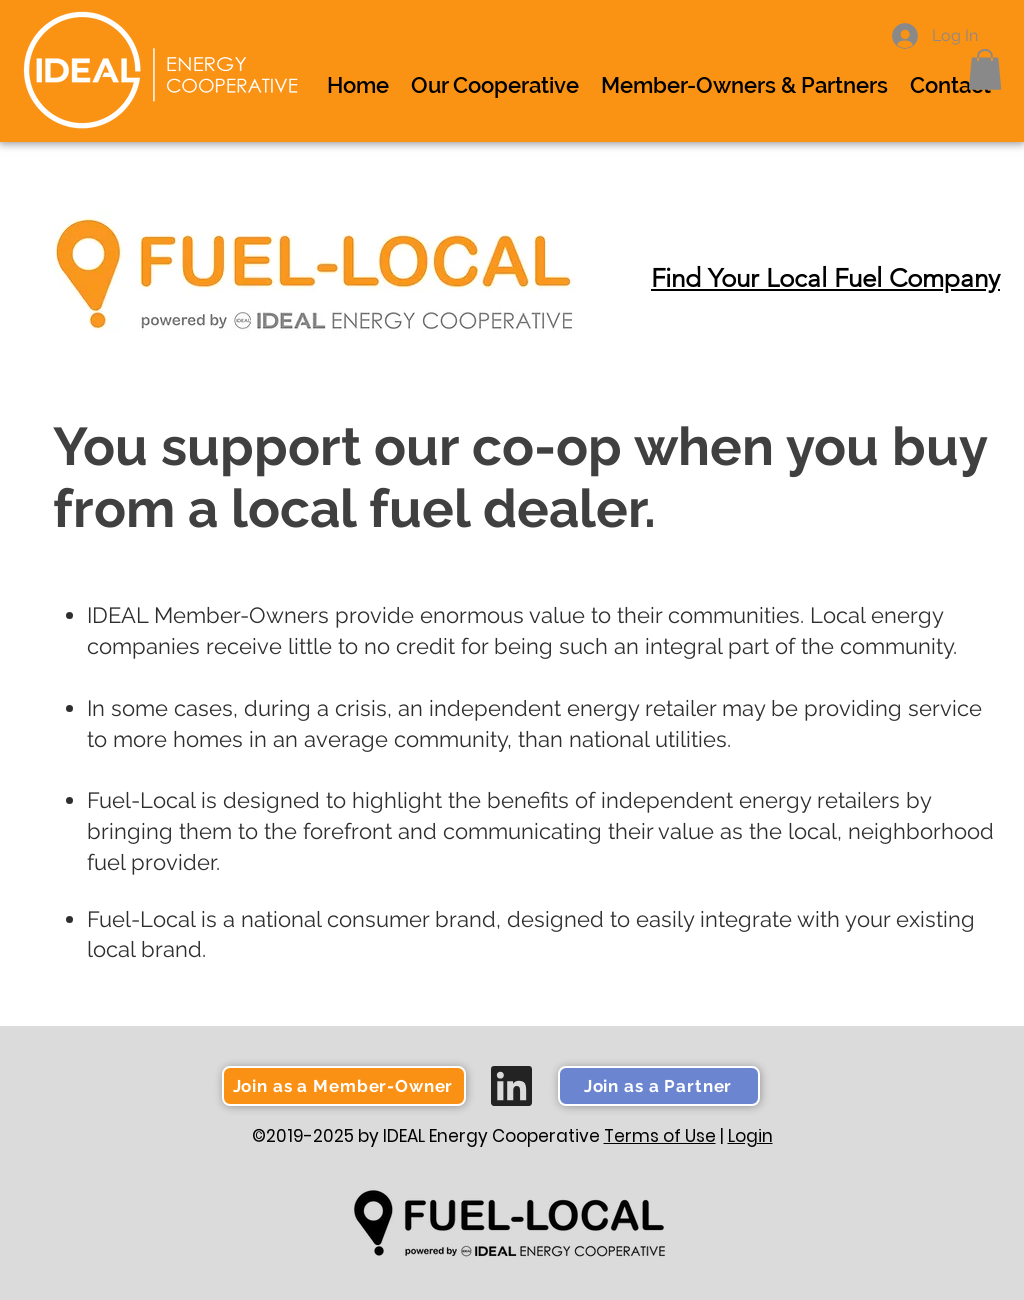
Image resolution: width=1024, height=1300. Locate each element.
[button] (985, 69)
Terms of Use (660, 1136)
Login (750, 1136)
